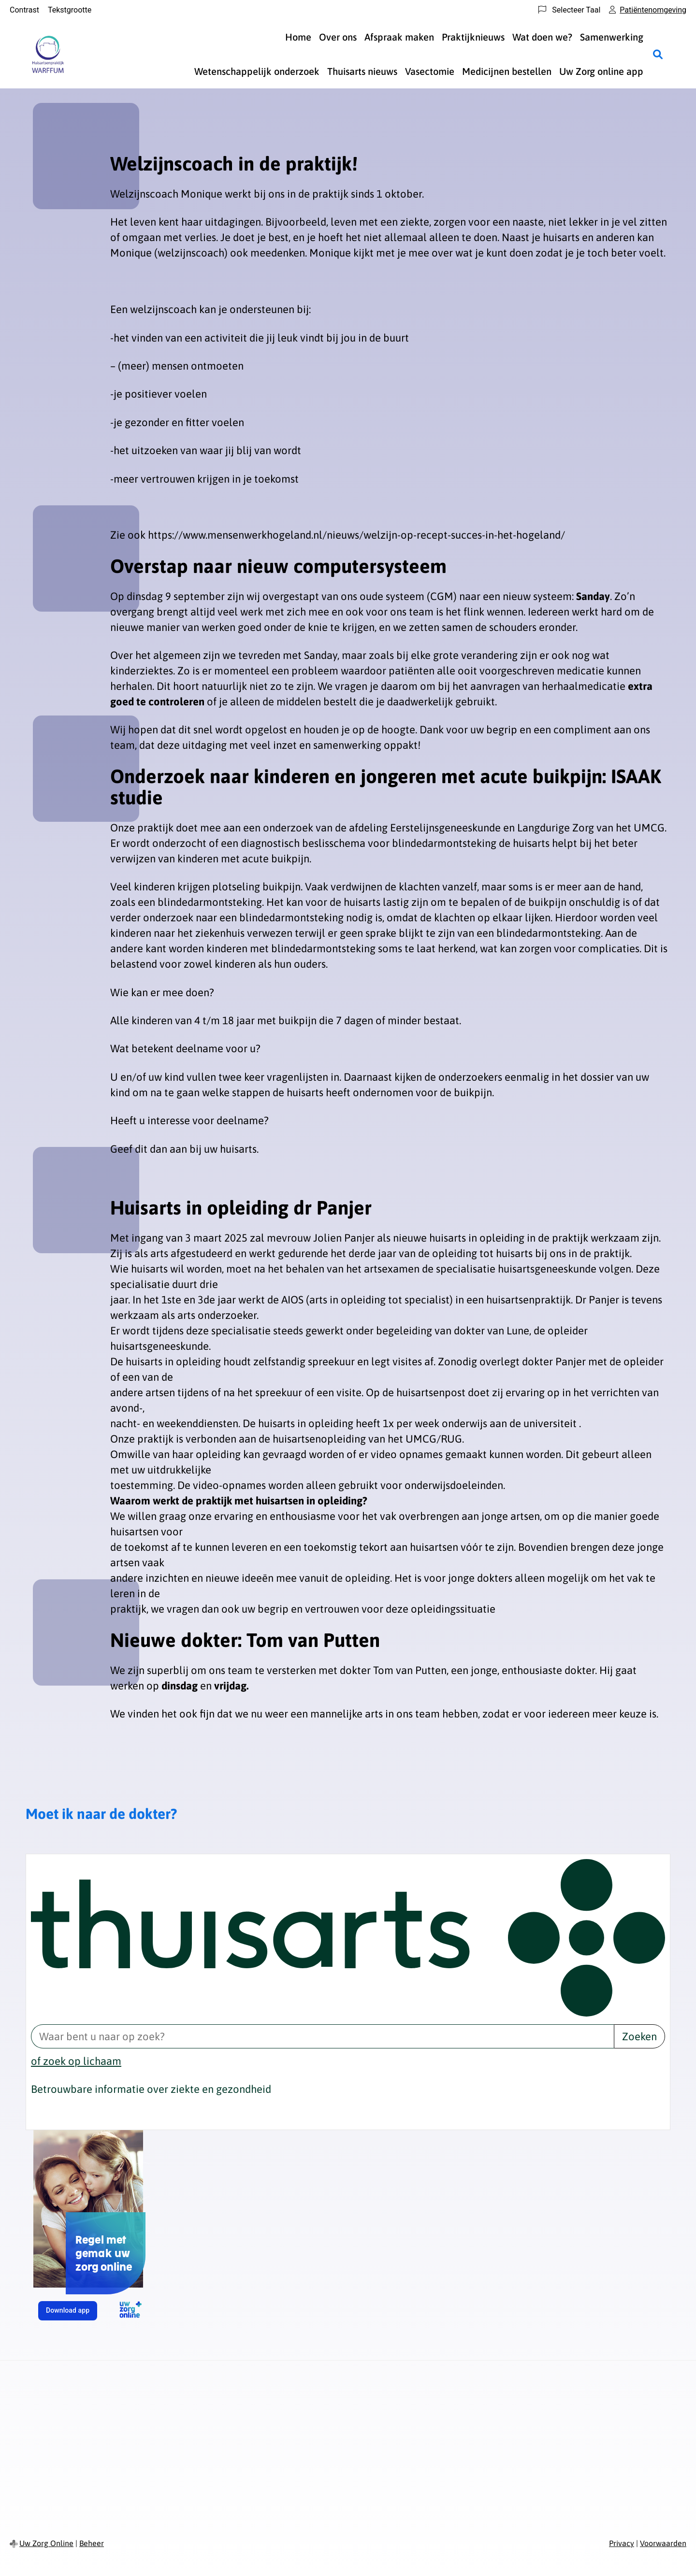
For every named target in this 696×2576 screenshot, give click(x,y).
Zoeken (639, 2036)
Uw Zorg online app (601, 71)
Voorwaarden (663, 2543)
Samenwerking (611, 37)
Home (298, 37)
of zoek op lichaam (76, 2061)
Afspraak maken (399, 37)
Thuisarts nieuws (362, 71)
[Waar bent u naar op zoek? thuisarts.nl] (322, 2036)
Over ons (338, 37)
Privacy (621, 2543)
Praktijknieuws (473, 37)
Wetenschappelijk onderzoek (256, 71)
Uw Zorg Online (46, 2543)
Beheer (91, 2543)
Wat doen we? (542, 37)
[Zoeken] (657, 54)
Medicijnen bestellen (506, 71)
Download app (71, 2312)
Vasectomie (429, 71)
